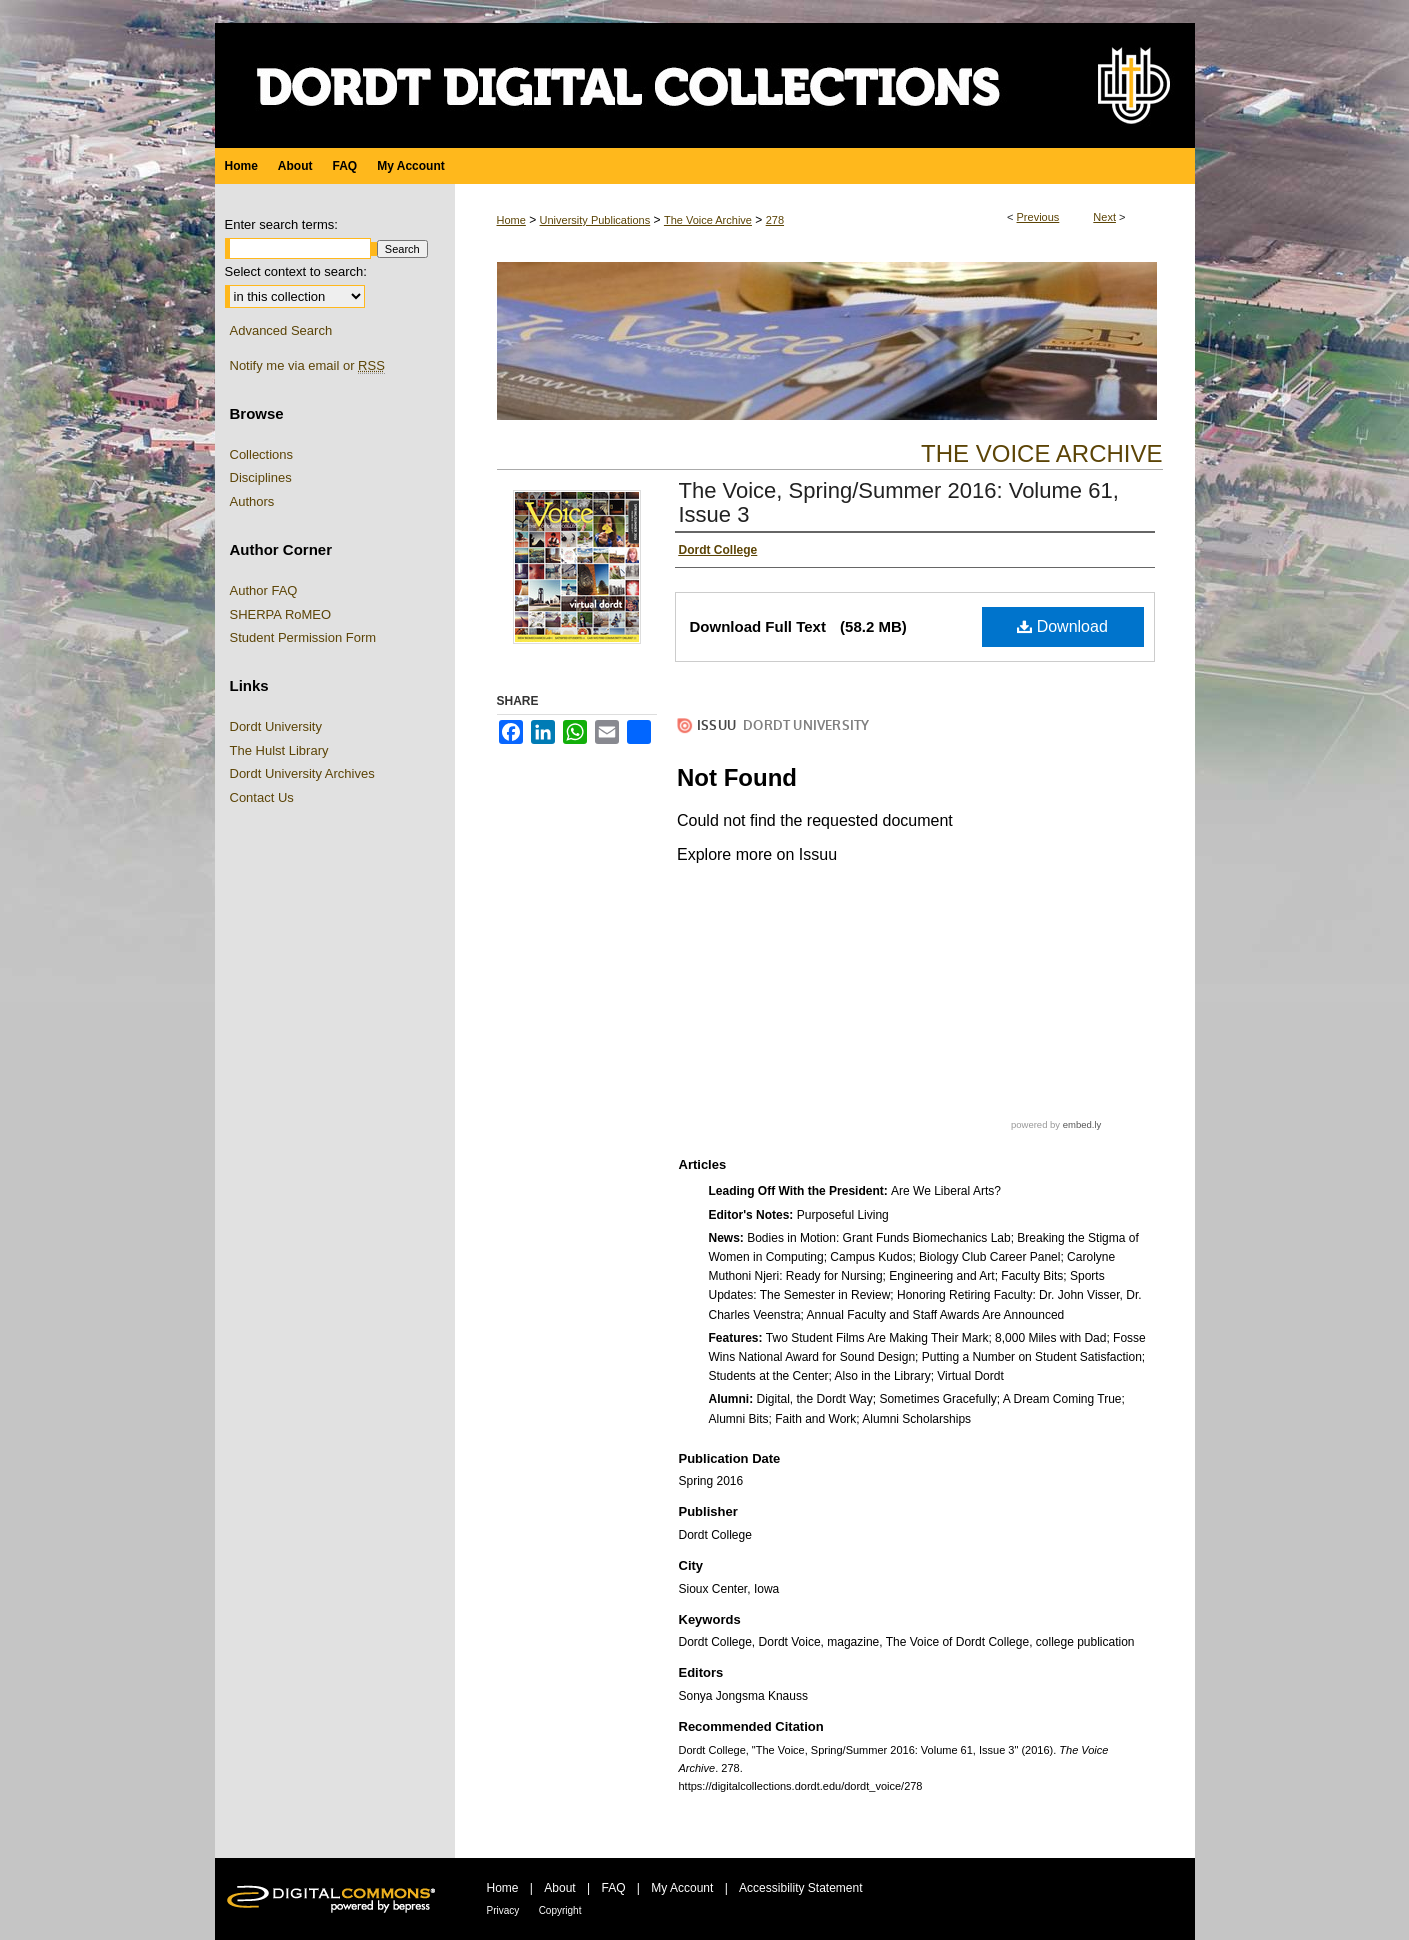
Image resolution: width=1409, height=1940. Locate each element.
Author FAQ (264, 590)
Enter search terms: (281, 224)
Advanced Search (281, 330)
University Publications (595, 220)
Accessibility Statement (800, 1888)
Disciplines (261, 477)
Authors (252, 501)
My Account (682, 1888)
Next (1104, 217)
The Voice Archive (708, 220)
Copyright (560, 1910)
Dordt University (276, 726)
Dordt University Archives (302, 773)
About (559, 1888)
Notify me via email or (307, 366)
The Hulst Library (279, 750)
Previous (1038, 217)
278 (775, 220)
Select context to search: (296, 271)
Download (1062, 626)
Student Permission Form (303, 637)
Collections (262, 454)
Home (511, 220)
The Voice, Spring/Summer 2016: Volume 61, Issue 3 (899, 502)
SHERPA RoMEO (281, 614)
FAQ (613, 1888)
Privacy (503, 1910)
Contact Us (262, 797)
